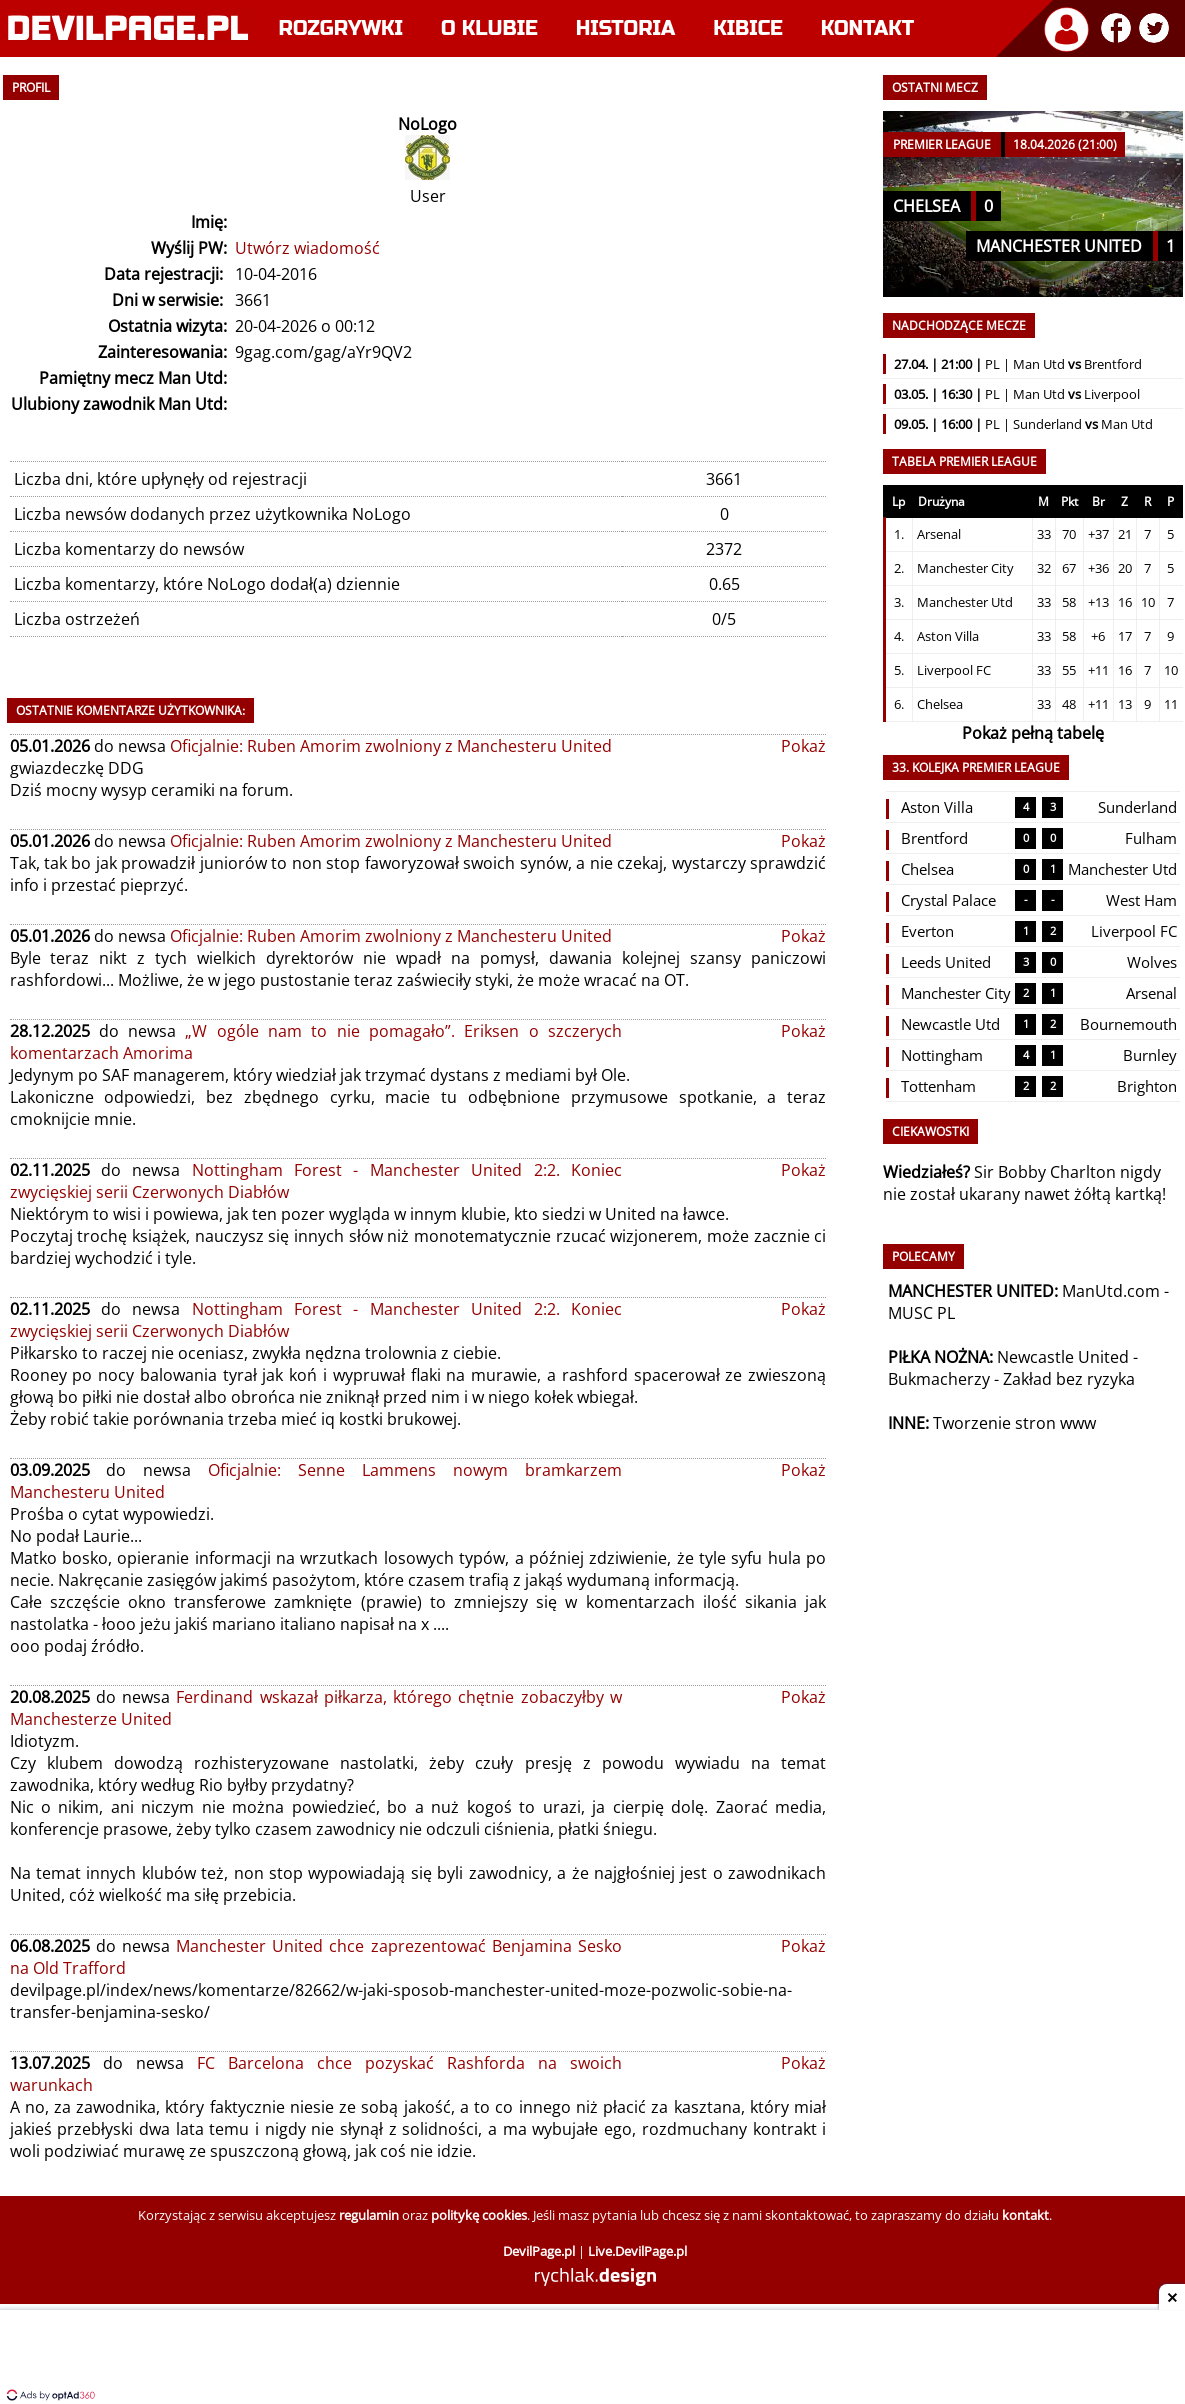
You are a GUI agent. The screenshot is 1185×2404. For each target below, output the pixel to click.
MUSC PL (921, 1313)
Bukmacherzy (939, 1379)
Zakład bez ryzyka (1069, 1379)
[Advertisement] (593, 2359)
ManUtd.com (1111, 1291)
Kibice (748, 28)
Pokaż (803, 746)
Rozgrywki (341, 28)
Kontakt (867, 28)
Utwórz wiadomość (307, 248)
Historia (625, 28)
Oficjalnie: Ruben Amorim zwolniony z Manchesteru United (391, 746)
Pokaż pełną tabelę (1033, 733)
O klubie (489, 28)
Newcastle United (1063, 1357)
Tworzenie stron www (1014, 1423)
